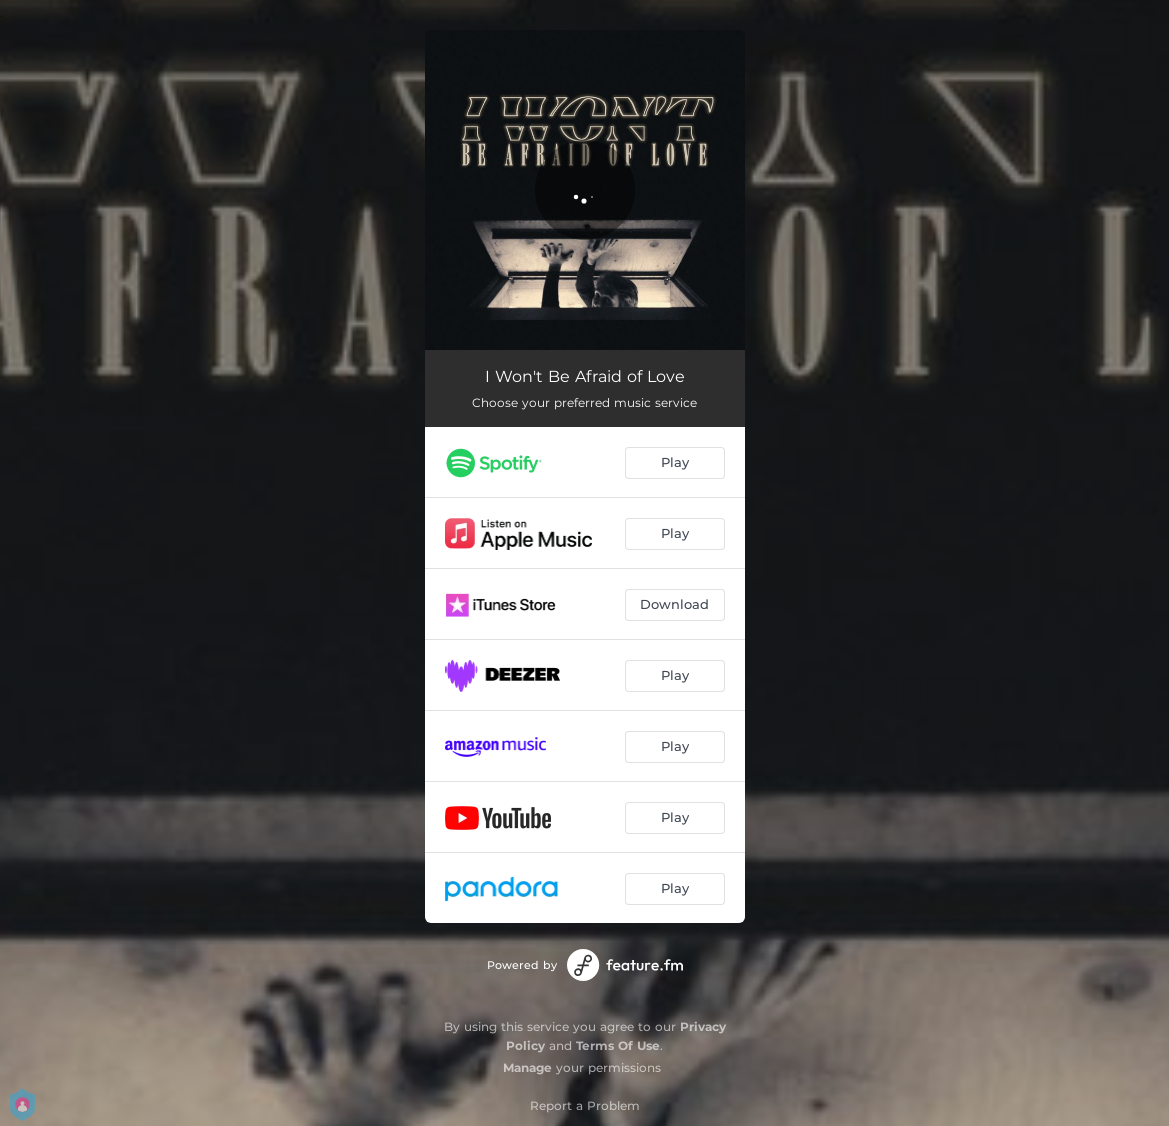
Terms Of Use (618, 1045)
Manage (527, 1067)
